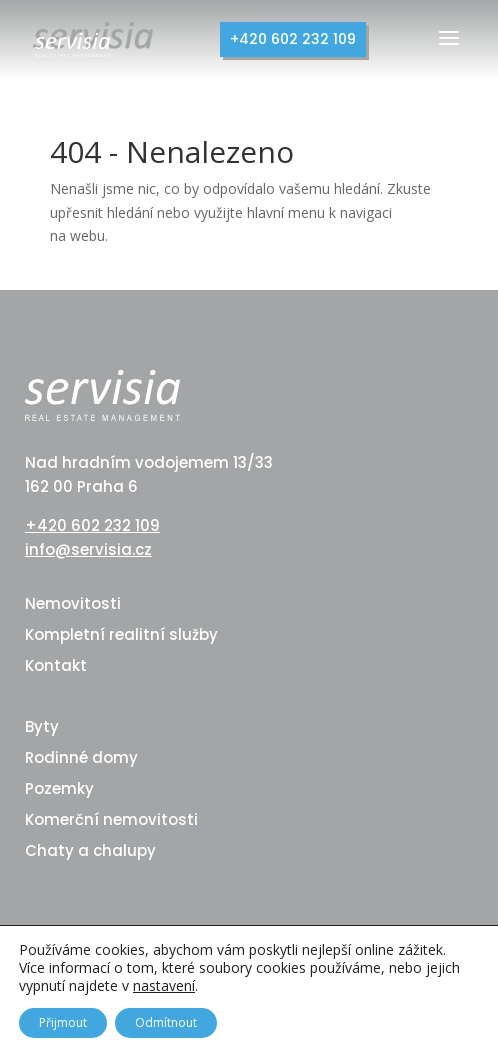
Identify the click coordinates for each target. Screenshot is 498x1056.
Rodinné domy (81, 757)
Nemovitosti (73, 603)
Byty (42, 726)
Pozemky (59, 788)
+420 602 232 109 (293, 39)
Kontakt (56, 665)
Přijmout (63, 1022)
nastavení (164, 986)
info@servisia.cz (88, 549)
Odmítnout (166, 1022)
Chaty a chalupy (90, 850)
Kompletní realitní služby (121, 634)
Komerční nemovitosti (111, 819)
